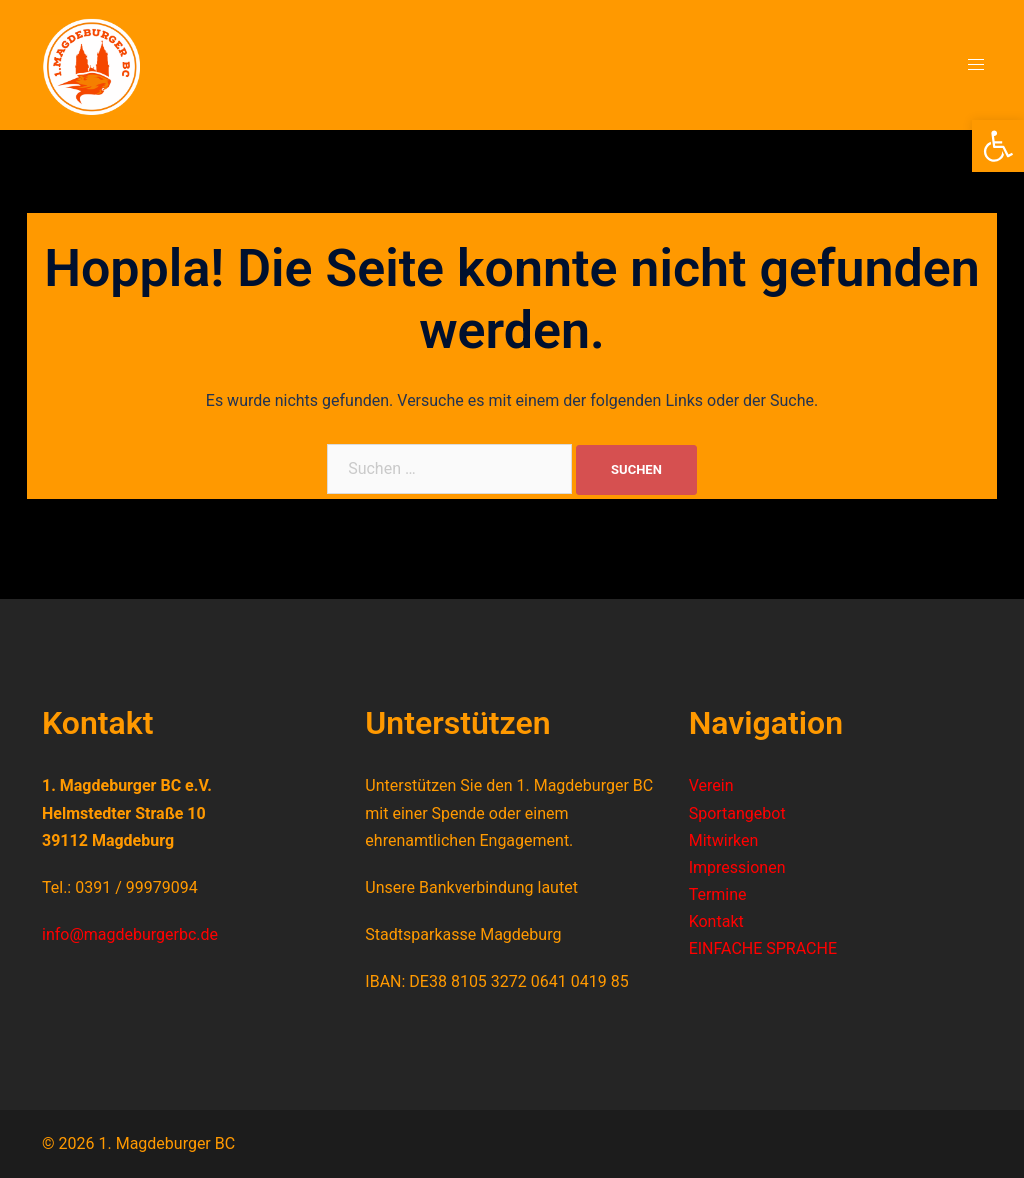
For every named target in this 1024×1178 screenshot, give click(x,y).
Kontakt (716, 921)
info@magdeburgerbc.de (130, 934)
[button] (998, 146)
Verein (711, 785)
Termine (718, 894)
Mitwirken (724, 840)
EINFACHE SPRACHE (763, 948)
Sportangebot (737, 813)
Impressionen (737, 867)
